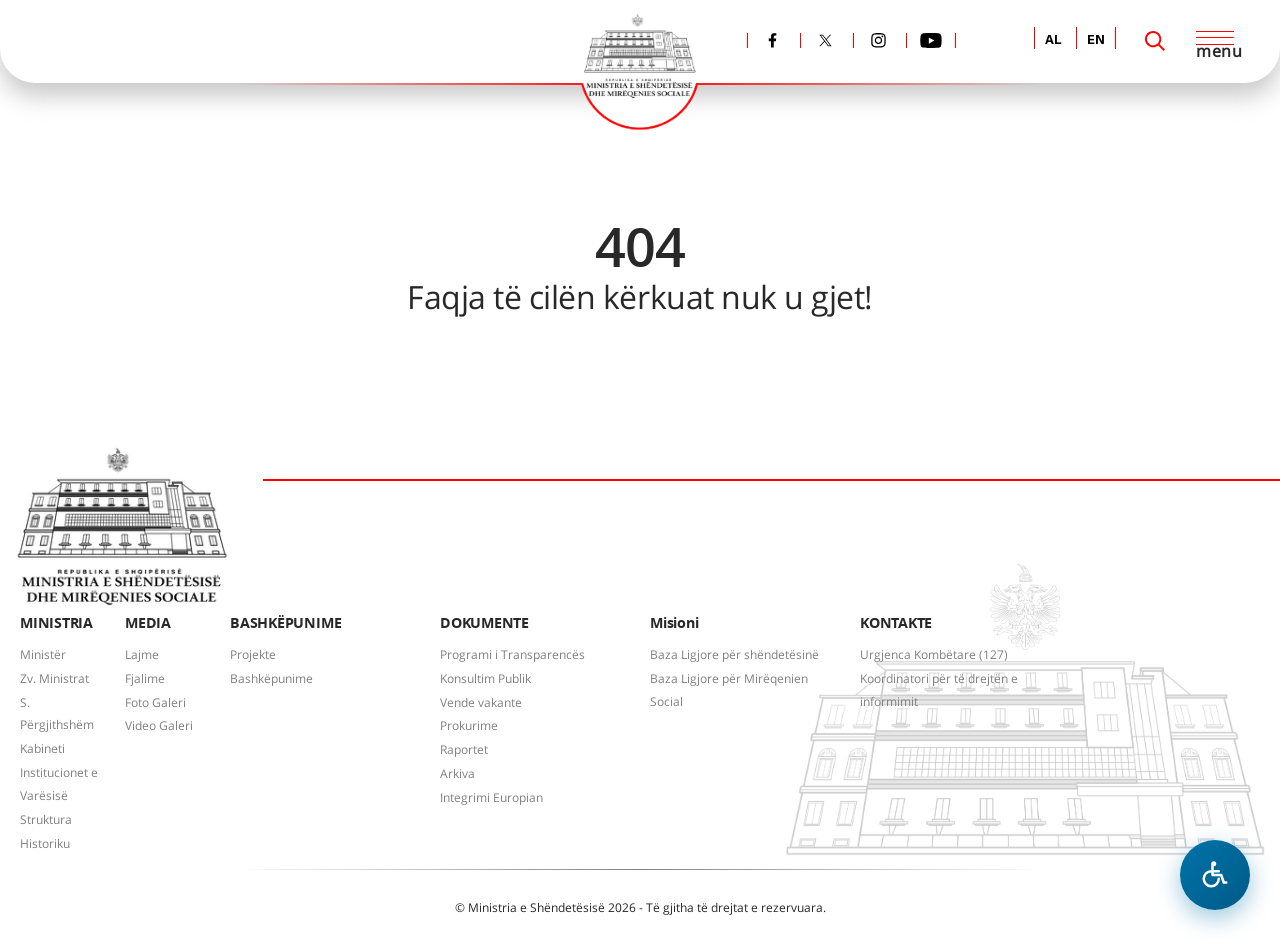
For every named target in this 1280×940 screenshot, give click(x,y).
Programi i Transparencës (512, 654)
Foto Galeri (155, 702)
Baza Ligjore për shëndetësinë (734, 654)
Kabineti (42, 748)
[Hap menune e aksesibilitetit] (1215, 875)
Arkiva (457, 773)
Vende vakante (481, 702)
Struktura (46, 819)
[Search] (1155, 41)
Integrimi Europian (491, 797)
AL (1053, 40)
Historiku (45, 843)
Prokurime (469, 725)
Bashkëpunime (271, 678)
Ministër (43, 654)
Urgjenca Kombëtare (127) (934, 654)
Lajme (142, 654)
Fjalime (145, 678)
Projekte (253, 654)
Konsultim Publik (485, 678)
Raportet (464, 749)
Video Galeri (159, 725)
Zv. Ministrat (54, 678)
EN (1096, 40)
